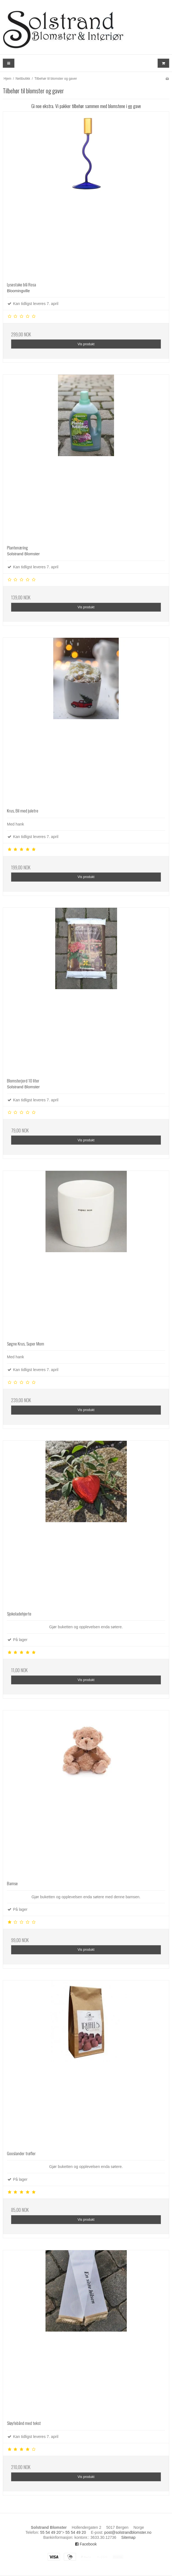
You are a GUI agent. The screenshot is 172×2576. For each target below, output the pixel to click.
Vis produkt (85, 344)
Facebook (86, 2544)
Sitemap (128, 2537)
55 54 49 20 (50, 2532)
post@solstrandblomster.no (127, 2532)
